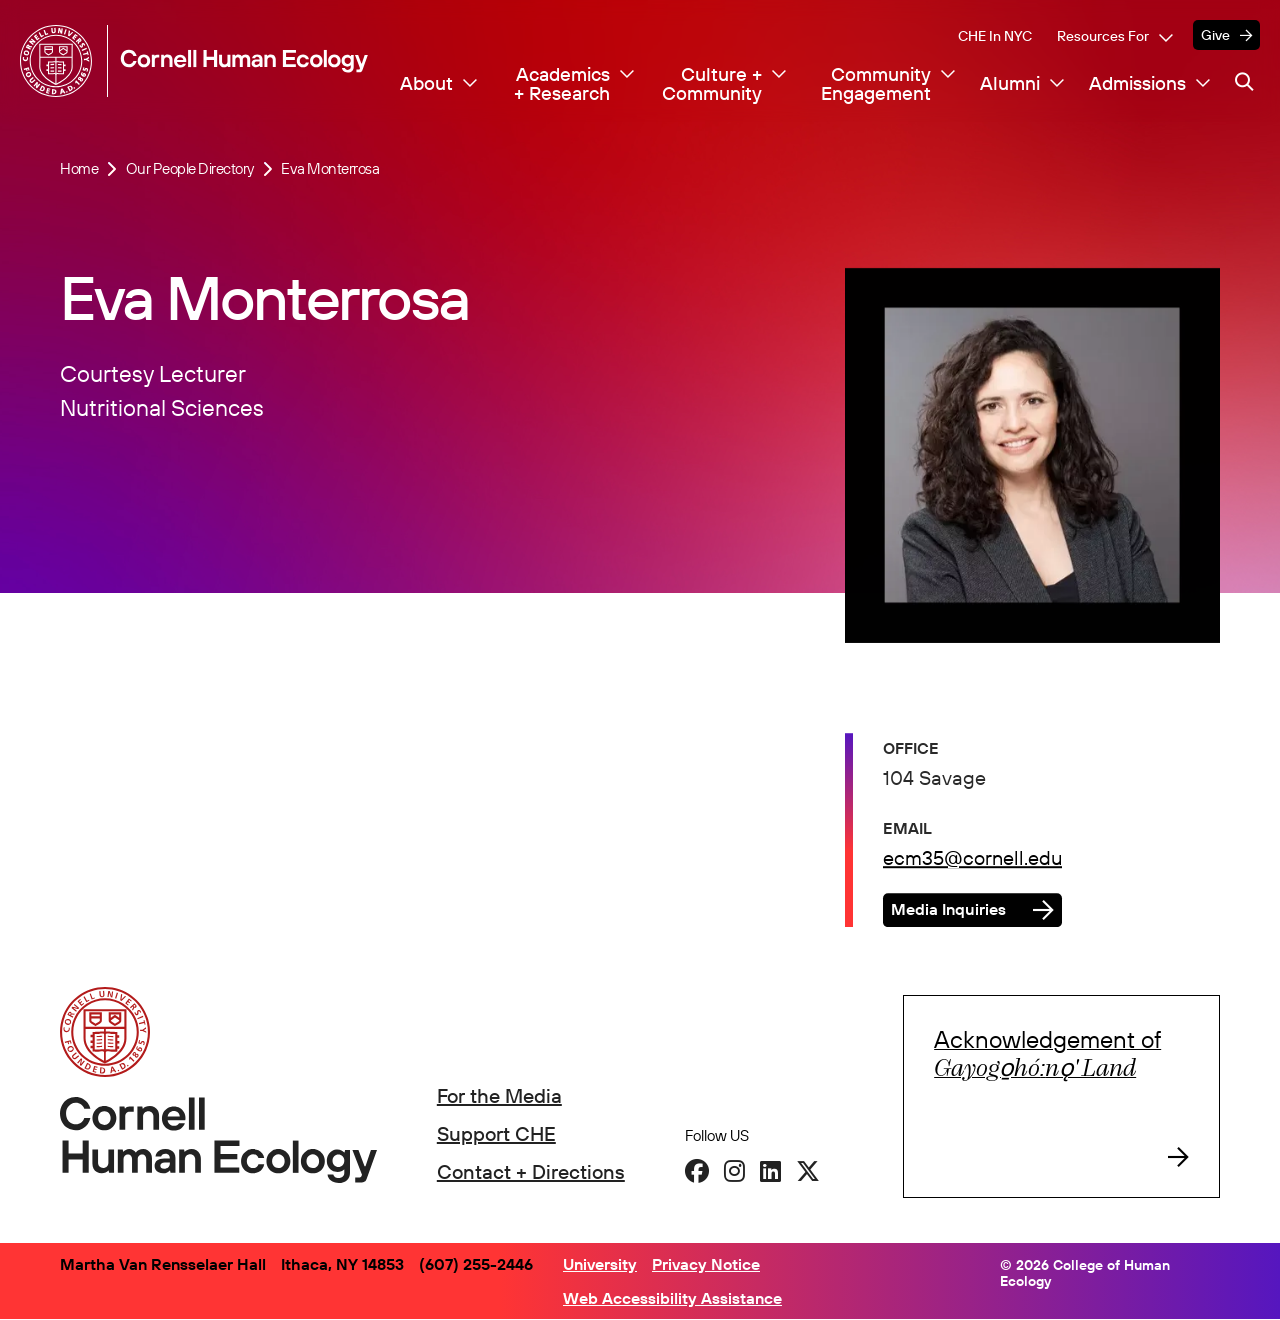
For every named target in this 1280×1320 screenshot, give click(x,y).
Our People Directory (190, 169)
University (600, 1264)
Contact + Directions (531, 1171)
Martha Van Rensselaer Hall (163, 1264)
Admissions (1137, 83)
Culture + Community (712, 83)
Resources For (1103, 36)
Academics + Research (562, 83)
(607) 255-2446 (476, 1264)
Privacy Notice (706, 1264)
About (426, 83)
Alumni (1010, 83)
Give (1215, 35)
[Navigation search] (1244, 82)
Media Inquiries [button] (948, 911)
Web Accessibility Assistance (672, 1298)
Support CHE (496, 1133)
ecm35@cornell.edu (972, 859)
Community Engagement (876, 83)
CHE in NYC (995, 36)
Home (79, 169)
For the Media (499, 1095)
